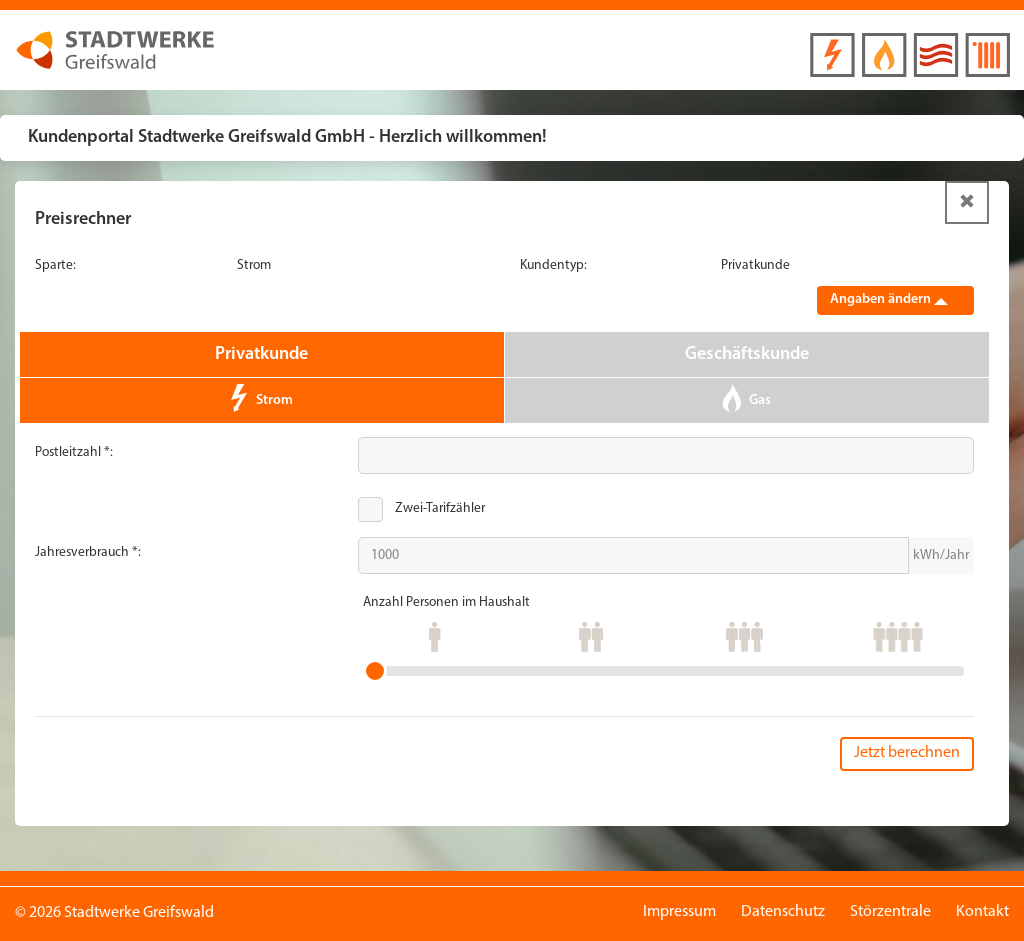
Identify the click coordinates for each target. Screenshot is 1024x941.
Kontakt (982, 912)
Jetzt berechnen (907, 753)
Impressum (679, 912)
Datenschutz (783, 912)
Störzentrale (890, 912)
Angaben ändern (889, 299)
